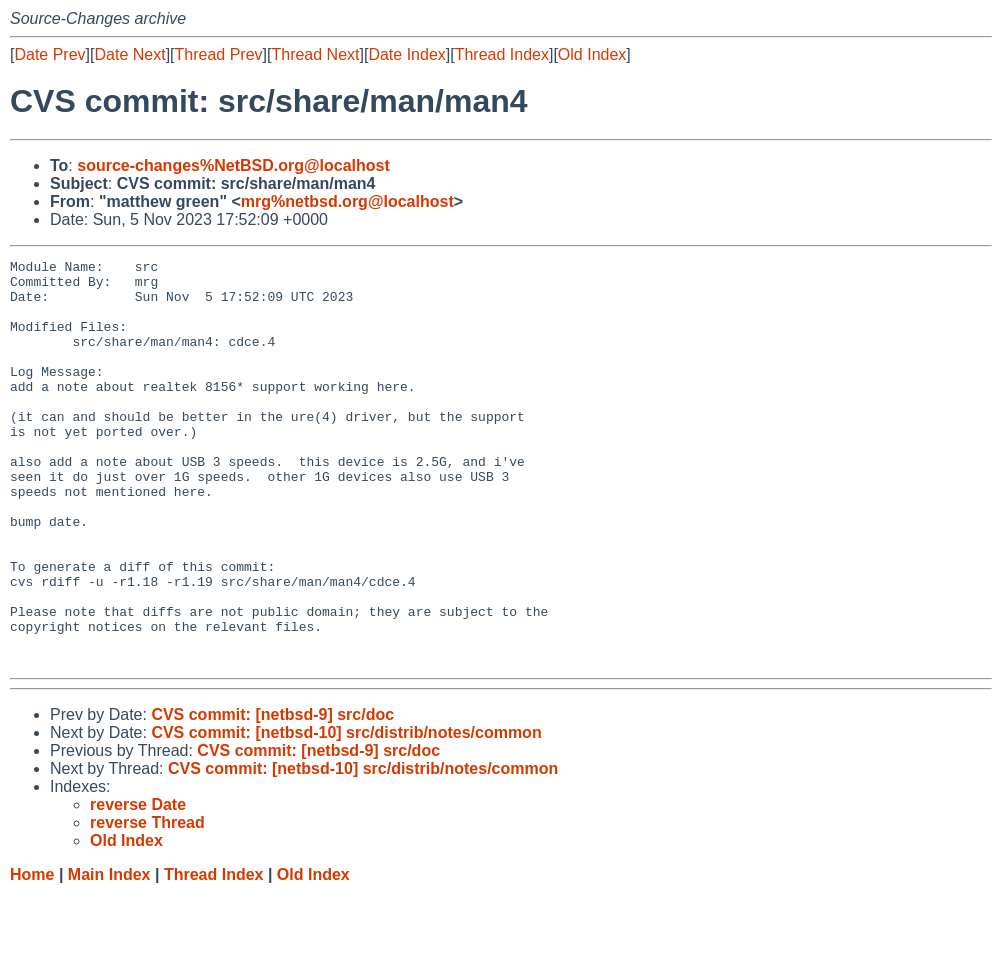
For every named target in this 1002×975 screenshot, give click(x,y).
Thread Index (502, 54)
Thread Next (315, 54)
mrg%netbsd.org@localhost (347, 201)
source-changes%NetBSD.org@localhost (233, 165)
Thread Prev (219, 54)
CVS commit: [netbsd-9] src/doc (272, 795)
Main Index (109, 955)
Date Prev (49, 54)
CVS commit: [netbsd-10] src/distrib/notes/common (346, 813)
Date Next (129, 54)
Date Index (406, 54)
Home (32, 955)
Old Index (592, 54)
